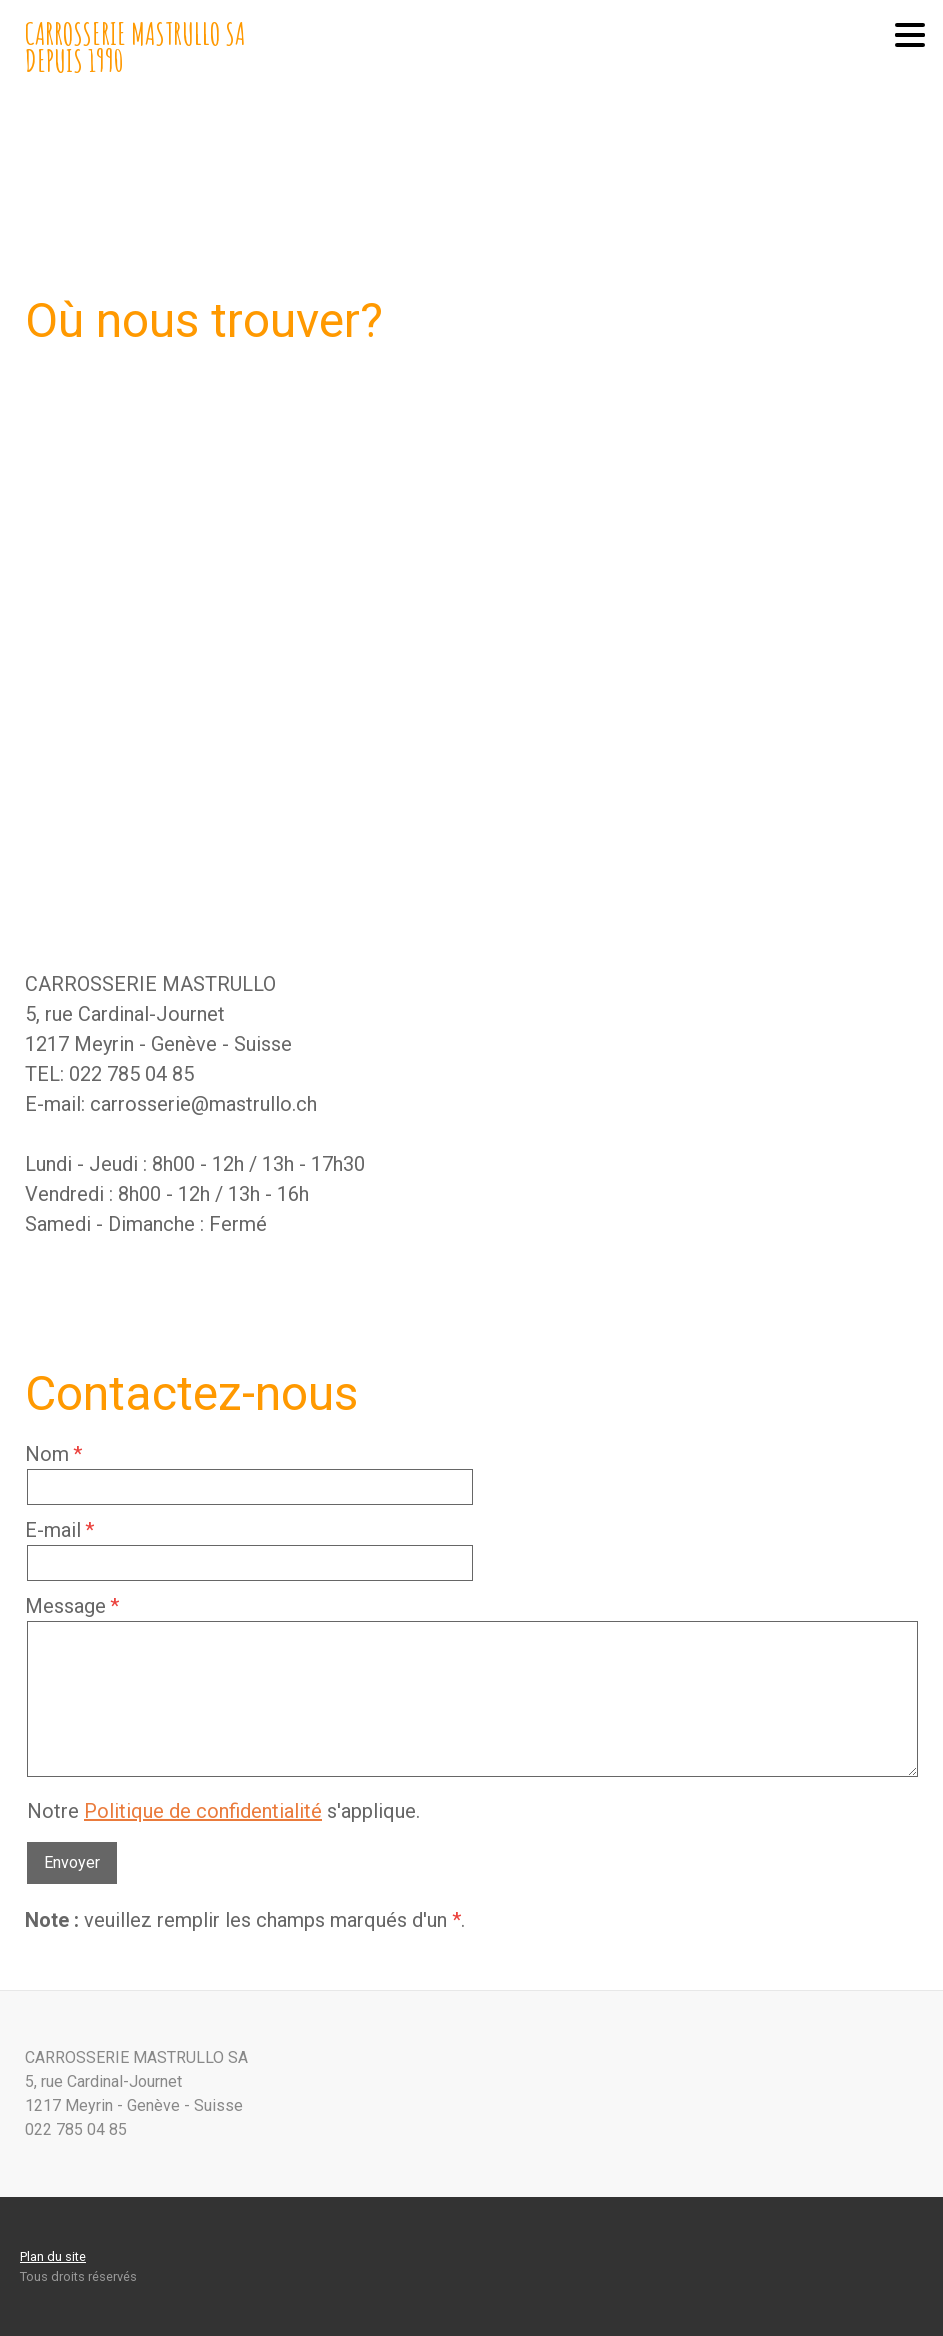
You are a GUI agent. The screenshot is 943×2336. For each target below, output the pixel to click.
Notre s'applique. (223, 1811)
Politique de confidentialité (203, 1811)
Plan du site (53, 2256)
